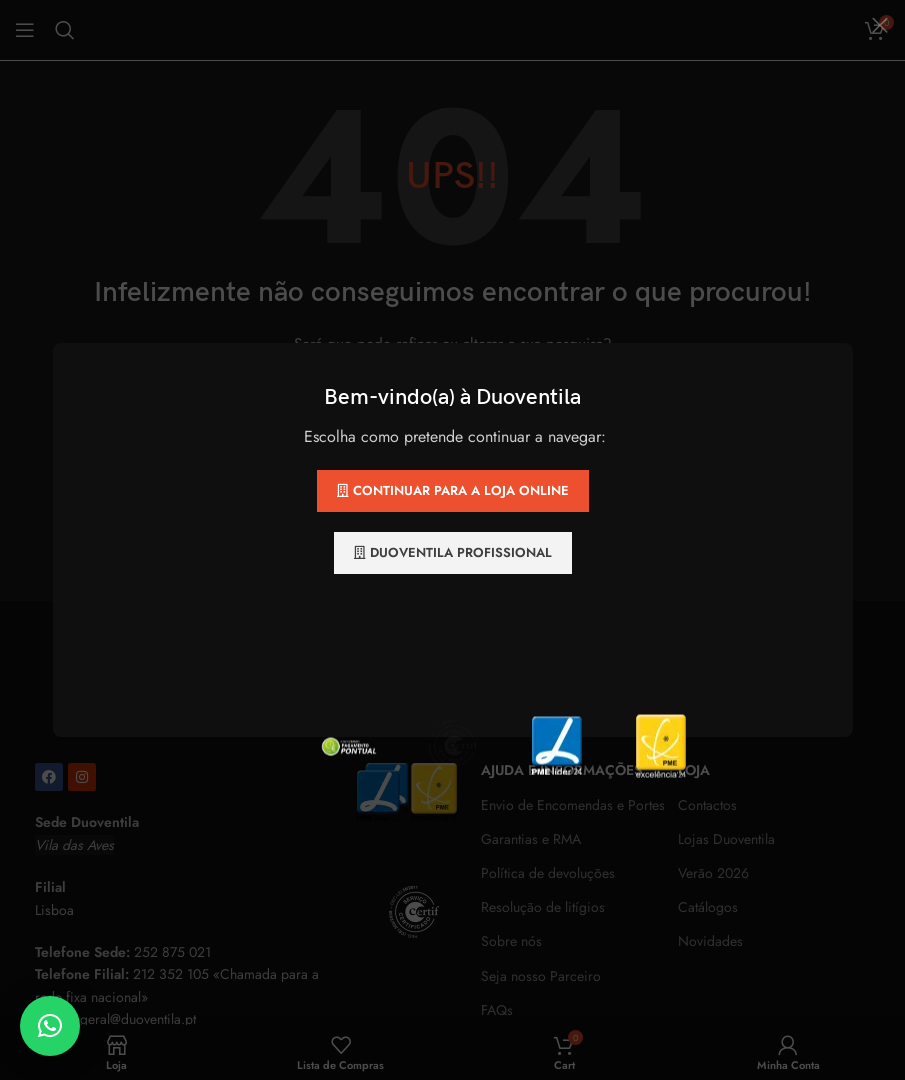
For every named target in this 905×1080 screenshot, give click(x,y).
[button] (50, 1026)
